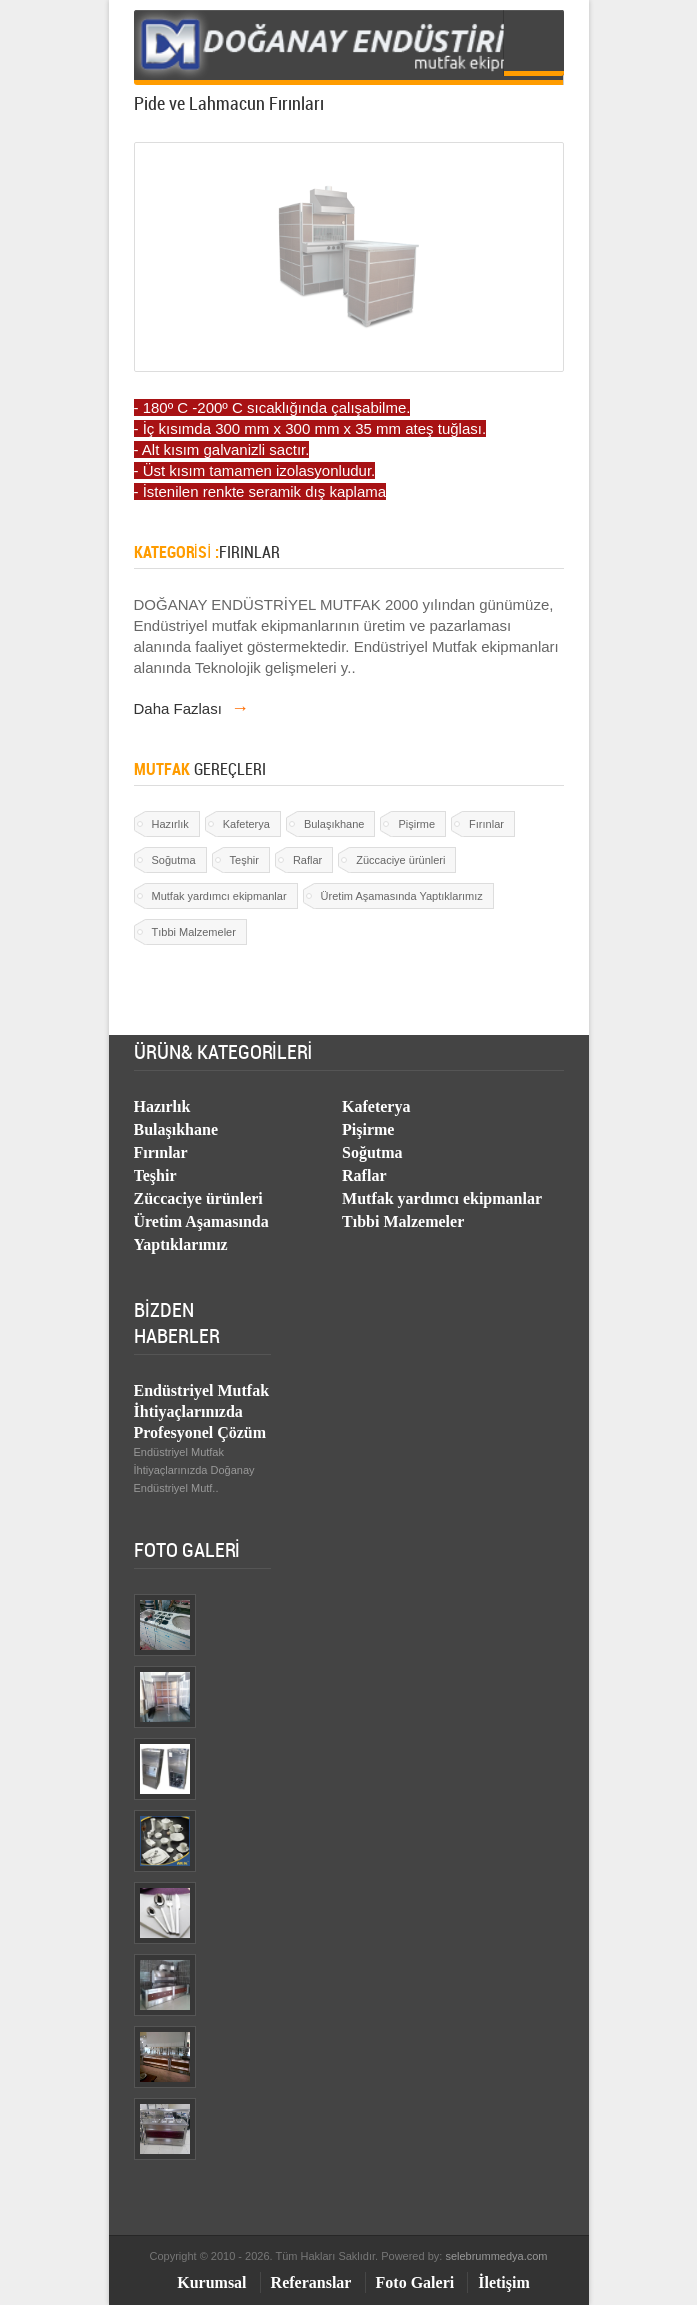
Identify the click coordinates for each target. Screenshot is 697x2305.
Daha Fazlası (192, 708)
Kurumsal (211, 2282)
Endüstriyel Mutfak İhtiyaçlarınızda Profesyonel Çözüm (202, 1411)
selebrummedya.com (496, 2256)
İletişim (504, 2282)
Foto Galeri (415, 2282)
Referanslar (311, 2282)
